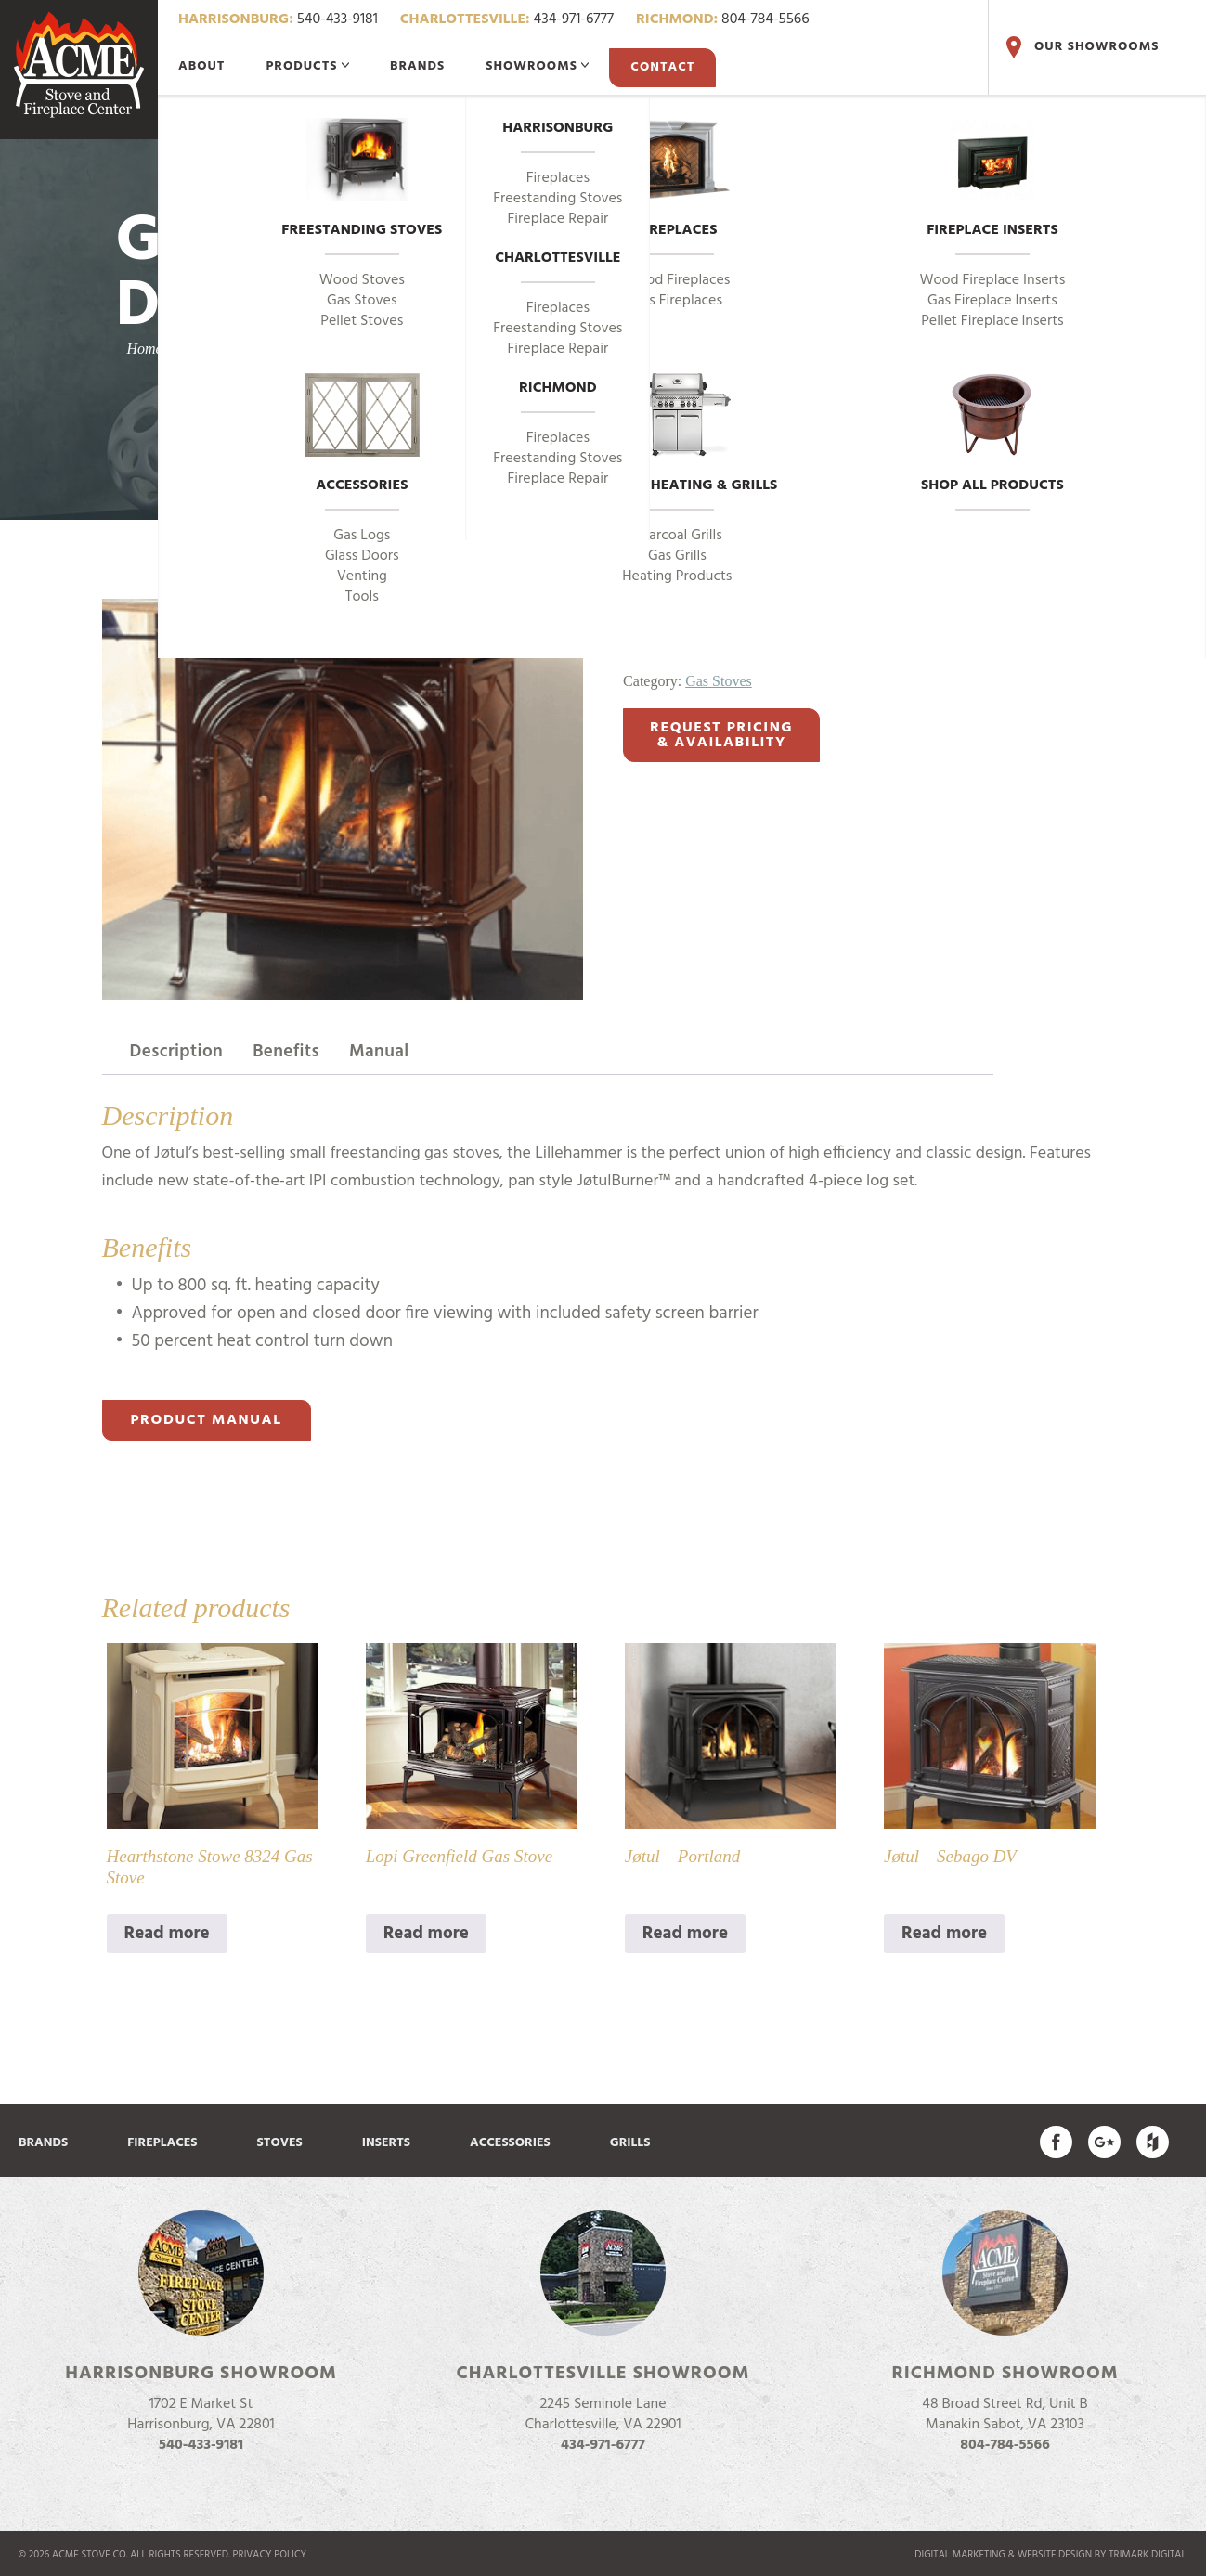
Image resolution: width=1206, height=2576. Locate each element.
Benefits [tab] (286, 1052)
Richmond (558, 389)
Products (307, 66)
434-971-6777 (507, 19)
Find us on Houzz (1152, 2142)
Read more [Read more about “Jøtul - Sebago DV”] (944, 1934)
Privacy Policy (270, 2554)
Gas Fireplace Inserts (992, 301)
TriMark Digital (1147, 2554)
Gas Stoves (361, 301)
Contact (662, 67)
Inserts (386, 2143)
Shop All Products (992, 435)
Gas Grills (677, 556)
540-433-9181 (278, 19)
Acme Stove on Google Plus (1104, 2142)
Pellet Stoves (361, 321)
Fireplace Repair (558, 219)
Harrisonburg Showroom (201, 2373)
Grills (630, 2143)
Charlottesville (557, 259)
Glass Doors (362, 556)
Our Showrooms (1081, 47)
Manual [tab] (379, 1052)
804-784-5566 (723, 19)
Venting (362, 576)
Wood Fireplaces (677, 280)
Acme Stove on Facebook (1056, 2142)
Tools (362, 597)
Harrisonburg (557, 129)
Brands (417, 66)
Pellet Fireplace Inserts (992, 321)
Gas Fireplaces (677, 301)
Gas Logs (361, 535)
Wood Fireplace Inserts (993, 280)
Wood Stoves (362, 280)
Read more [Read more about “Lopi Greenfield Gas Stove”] (426, 1934)
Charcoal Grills (677, 535)
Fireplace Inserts (992, 180)
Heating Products (677, 576)
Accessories (362, 435)
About (201, 66)
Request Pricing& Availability (721, 735)
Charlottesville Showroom (603, 2373)
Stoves (280, 2143)
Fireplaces (677, 180)
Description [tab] (177, 1052)
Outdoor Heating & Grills (677, 435)
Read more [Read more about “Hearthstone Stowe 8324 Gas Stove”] (167, 1934)
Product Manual (206, 1420)
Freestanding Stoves (361, 180)
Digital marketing (959, 2554)
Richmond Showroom (1004, 2373)
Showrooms (537, 66)
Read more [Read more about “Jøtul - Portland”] (685, 1934)
